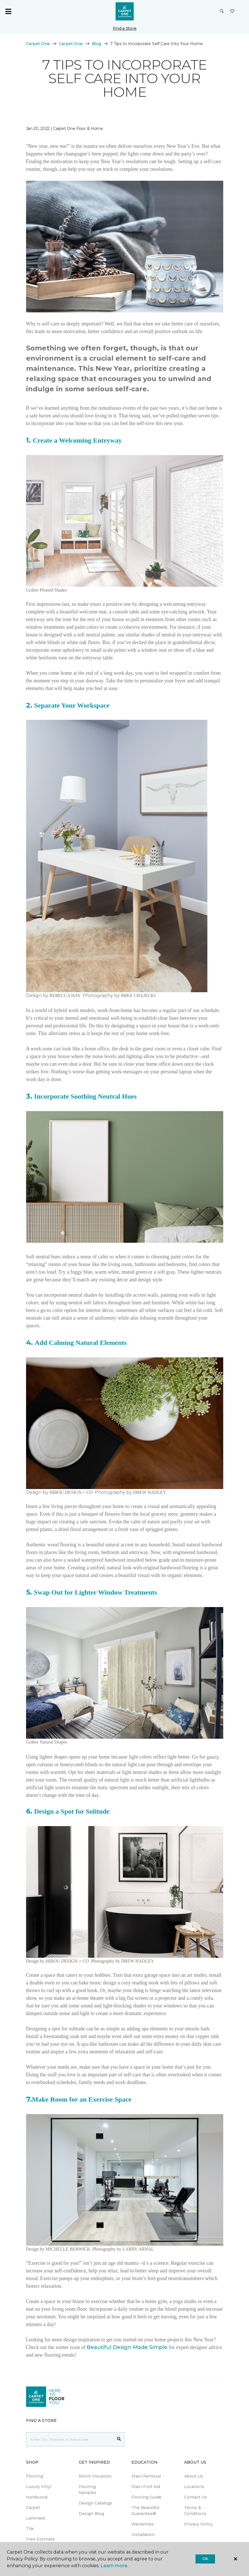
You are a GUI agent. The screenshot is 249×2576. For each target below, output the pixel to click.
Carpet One (38, 43)
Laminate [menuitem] (35, 2518)
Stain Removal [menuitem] (146, 2476)
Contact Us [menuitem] (195, 2497)
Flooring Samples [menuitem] (87, 2489)
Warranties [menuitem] (142, 2524)
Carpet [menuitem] (33, 2507)
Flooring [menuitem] (34, 2476)
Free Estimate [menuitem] (40, 2539)
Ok (205, 2558)
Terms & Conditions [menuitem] (195, 2510)
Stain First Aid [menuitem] (145, 2486)
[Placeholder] (70, 2439)
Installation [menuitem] (143, 2534)
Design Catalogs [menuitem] (95, 2503)
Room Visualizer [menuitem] (95, 2476)
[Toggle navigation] (8, 11)
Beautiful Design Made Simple (127, 2347)
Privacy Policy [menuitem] (198, 2524)
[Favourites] (232, 11)
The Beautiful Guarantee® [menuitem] (145, 2510)
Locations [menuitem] (194, 2486)
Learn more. (114, 2565)
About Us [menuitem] (193, 2476)
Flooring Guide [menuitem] (146, 2497)
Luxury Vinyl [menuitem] (38, 2486)
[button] (221, 11)
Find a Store (125, 28)
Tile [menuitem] (30, 2528)
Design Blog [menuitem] (91, 2513)
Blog (96, 43)
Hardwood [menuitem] (36, 2497)
